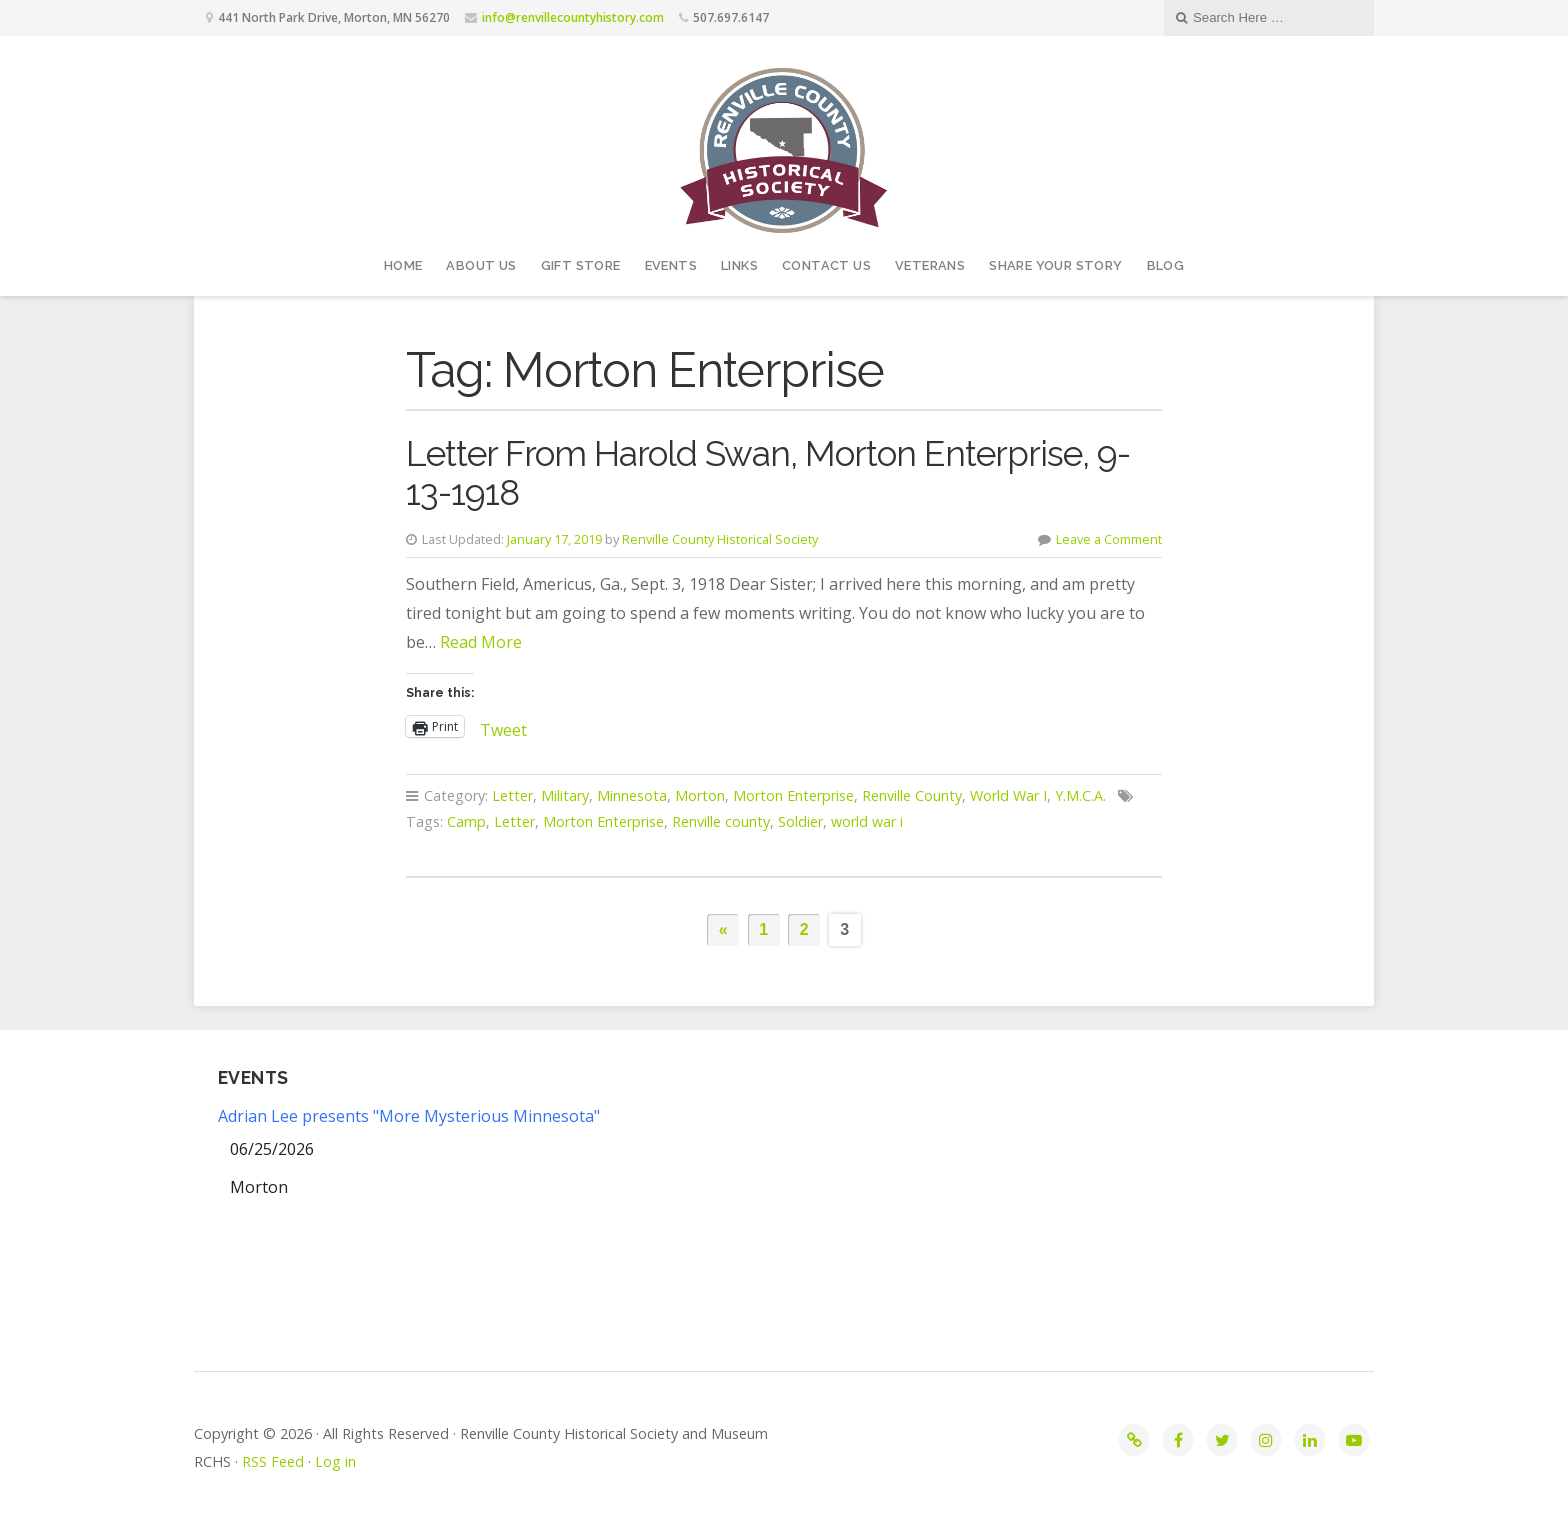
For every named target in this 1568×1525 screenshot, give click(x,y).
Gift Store (581, 265)
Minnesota (632, 795)
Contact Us (826, 265)
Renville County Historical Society (720, 539)
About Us (481, 265)
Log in (335, 1461)
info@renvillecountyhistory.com (573, 17)
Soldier (800, 821)
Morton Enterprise (793, 795)
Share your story (1055, 265)
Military (565, 795)
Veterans (930, 265)
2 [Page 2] (804, 929)
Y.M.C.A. (1080, 795)
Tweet (503, 726)
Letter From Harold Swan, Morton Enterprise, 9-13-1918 (768, 473)
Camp (466, 821)
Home (403, 265)
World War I (1008, 795)
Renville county (721, 821)
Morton (700, 795)
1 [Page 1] (763, 929)
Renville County (912, 795)
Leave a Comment (1109, 539)
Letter (512, 795)
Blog (1166, 265)
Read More (481, 642)
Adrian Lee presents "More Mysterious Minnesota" (409, 1116)
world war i (867, 821)
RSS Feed (273, 1461)
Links (739, 265)
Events (671, 265)
